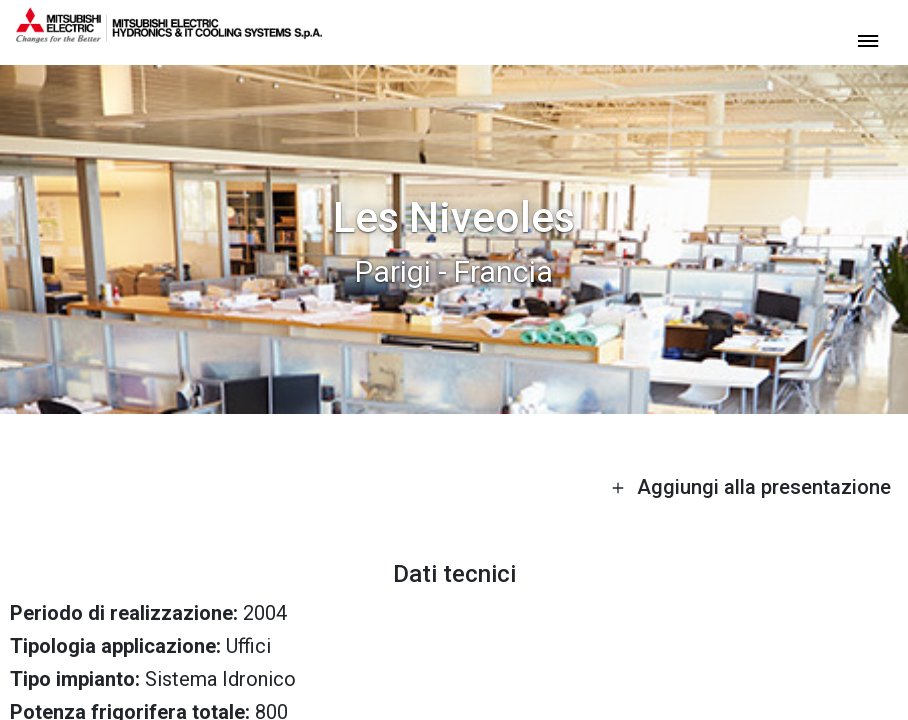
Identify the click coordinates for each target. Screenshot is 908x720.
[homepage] (169, 35)
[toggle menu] (868, 39)
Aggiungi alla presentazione (751, 487)
